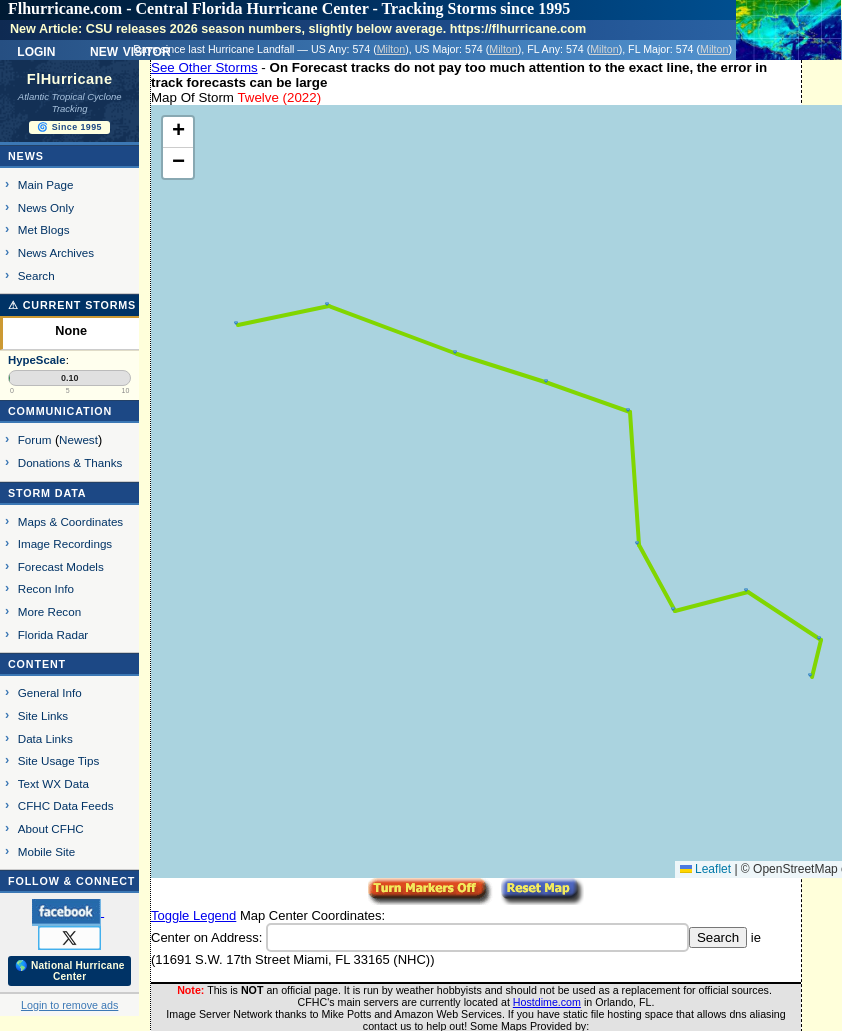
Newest (78, 439)
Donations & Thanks (70, 462)
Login (36, 50)
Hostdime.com (547, 1002)
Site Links (43, 715)
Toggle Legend (193, 915)
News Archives (56, 252)
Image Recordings (65, 543)
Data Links (45, 738)
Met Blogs (44, 229)
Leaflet (705, 869)
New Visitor (130, 50)
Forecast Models (61, 566)
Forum (35, 439)
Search (36, 275)
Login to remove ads (69, 1005)
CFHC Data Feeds (66, 805)
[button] (810, 675)
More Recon (49, 611)
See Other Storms (204, 67)
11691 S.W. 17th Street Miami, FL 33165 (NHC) (292, 959)
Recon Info (46, 588)
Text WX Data (53, 783)
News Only (46, 207)
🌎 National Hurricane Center (70, 971)
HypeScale (37, 360)
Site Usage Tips (59, 760)
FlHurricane (70, 79)
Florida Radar (53, 634)
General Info (50, 692)
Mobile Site (47, 851)
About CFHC (51, 828)
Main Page (46, 184)
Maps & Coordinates (70, 521)
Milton (391, 49)
